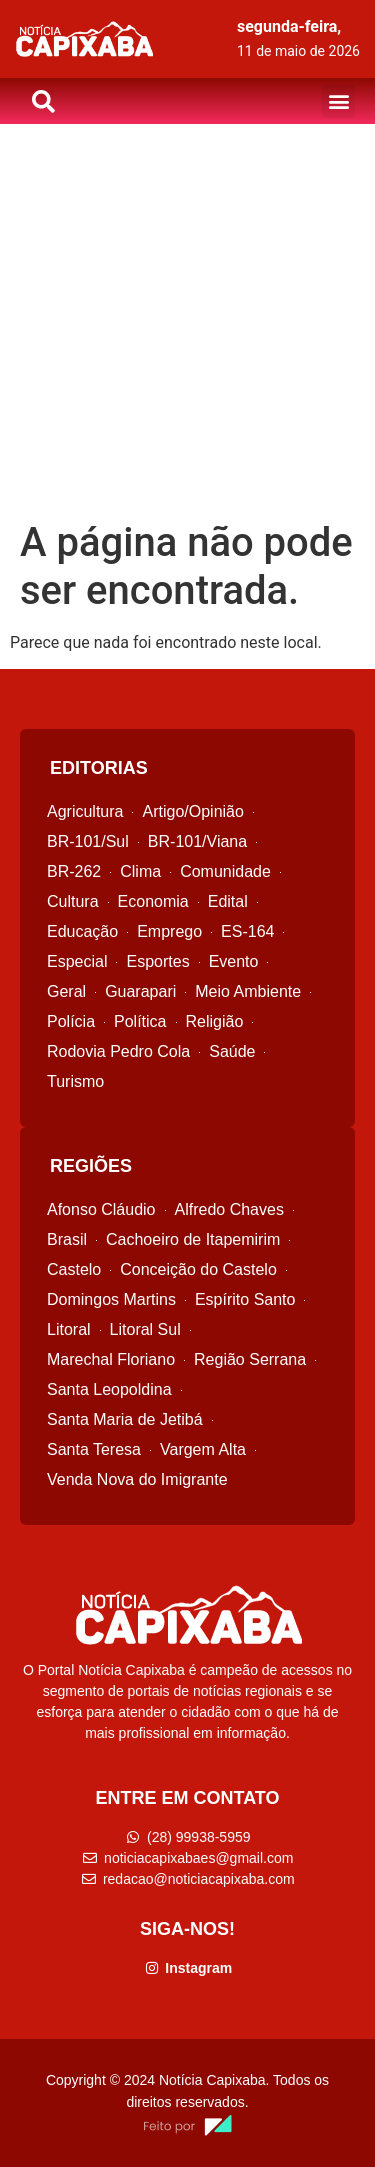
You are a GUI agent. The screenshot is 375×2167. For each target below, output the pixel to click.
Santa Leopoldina (109, 1389)
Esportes (157, 961)
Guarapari (140, 991)
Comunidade (225, 871)
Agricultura (85, 811)
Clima (140, 871)
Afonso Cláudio (101, 1209)
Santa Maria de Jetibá (125, 1419)
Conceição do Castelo (198, 1269)
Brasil (67, 1239)
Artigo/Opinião (192, 811)
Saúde (232, 1051)
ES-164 (247, 931)
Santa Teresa (94, 1449)
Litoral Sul (145, 1329)
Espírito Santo (245, 1299)
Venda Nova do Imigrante (137, 1479)
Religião (215, 1021)
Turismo (75, 1081)
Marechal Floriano (111, 1359)
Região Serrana (250, 1359)
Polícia (71, 1021)
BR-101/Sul (88, 841)
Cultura (73, 901)
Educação (82, 931)
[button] (338, 101)
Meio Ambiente (248, 991)
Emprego (169, 931)
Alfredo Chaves (229, 1209)
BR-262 (74, 871)
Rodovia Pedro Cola (118, 1051)
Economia (153, 901)
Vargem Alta (203, 1449)
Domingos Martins (111, 1299)
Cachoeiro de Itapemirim (193, 1239)
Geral (66, 991)
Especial (77, 961)
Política (140, 1021)
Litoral (69, 1329)
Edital (228, 901)
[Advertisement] (187, 321)
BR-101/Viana (197, 841)
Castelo (74, 1269)
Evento (234, 961)
